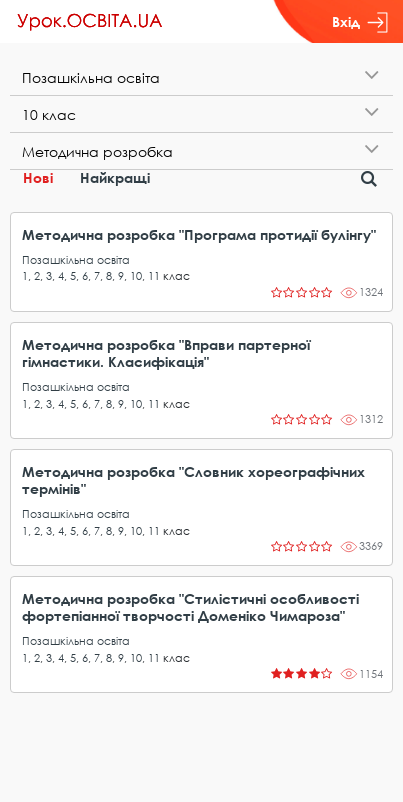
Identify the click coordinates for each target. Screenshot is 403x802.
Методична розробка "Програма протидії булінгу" (199, 234)
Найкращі (115, 177)
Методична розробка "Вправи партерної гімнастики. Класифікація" (166, 353)
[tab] (201, 77)
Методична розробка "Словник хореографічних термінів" (193, 480)
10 (136, 275)
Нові (38, 177)
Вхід (360, 22)
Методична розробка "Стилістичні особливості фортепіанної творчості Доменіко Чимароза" (190, 607)
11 (154, 275)
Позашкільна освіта (76, 259)
